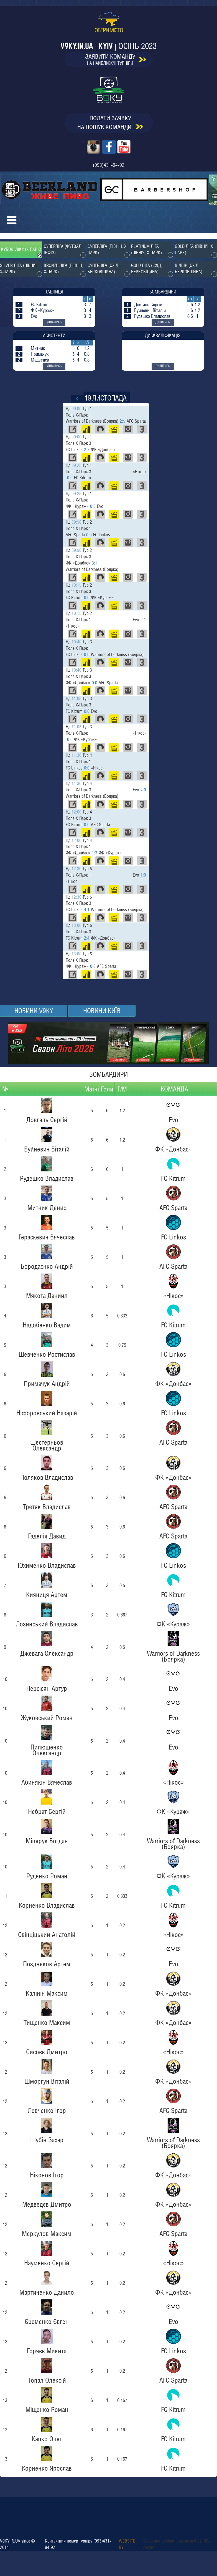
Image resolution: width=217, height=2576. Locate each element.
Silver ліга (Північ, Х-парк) (19, 268)
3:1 (94, 563)
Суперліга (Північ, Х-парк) (108, 249)
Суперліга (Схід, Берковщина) (103, 268)
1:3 (94, 853)
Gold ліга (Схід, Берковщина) (146, 268)
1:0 (143, 875)
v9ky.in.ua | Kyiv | (108, 46)
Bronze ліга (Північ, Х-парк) (63, 268)
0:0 (70, 477)
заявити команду (115, 59)
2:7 (87, 449)
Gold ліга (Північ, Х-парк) (194, 249)
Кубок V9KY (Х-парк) (21, 249)
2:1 (143, 619)
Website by (127, 2544)
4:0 (143, 789)
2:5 (122, 421)
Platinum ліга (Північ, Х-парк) (146, 249)
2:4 (87, 938)
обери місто (109, 23)
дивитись (54, 322)
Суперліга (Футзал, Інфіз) (63, 249)
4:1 (87, 909)
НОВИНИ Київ (102, 1011)
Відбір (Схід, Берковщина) (188, 268)
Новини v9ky (33, 1011)
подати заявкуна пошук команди (110, 123)
